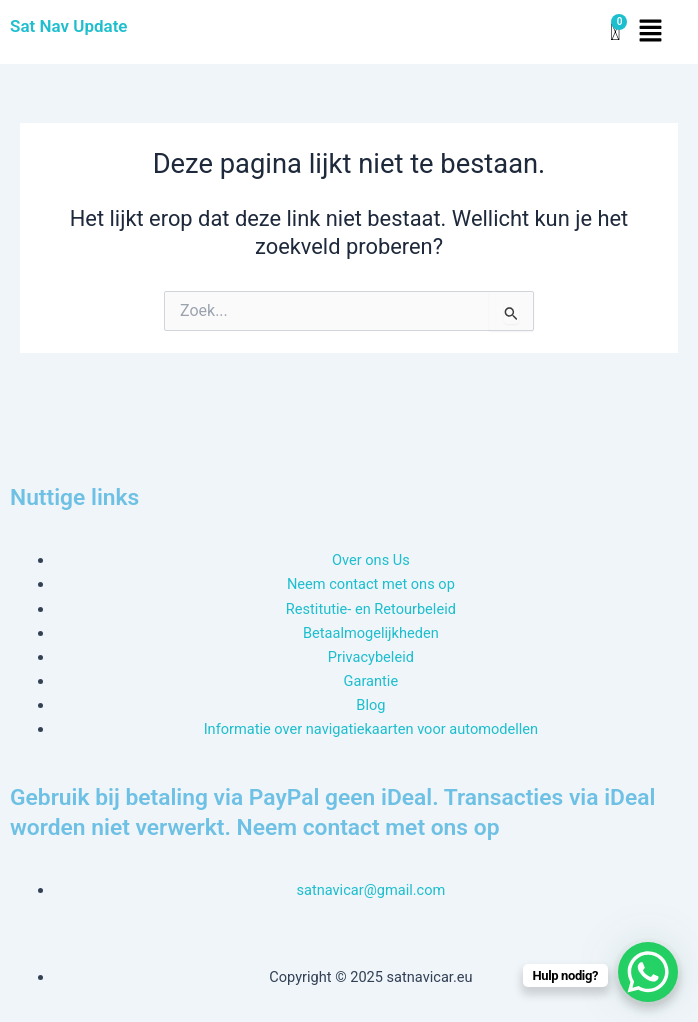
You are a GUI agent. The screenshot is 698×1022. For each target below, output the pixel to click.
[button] (650, 32)
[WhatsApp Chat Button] (648, 972)
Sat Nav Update (69, 26)
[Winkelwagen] (615, 32)
